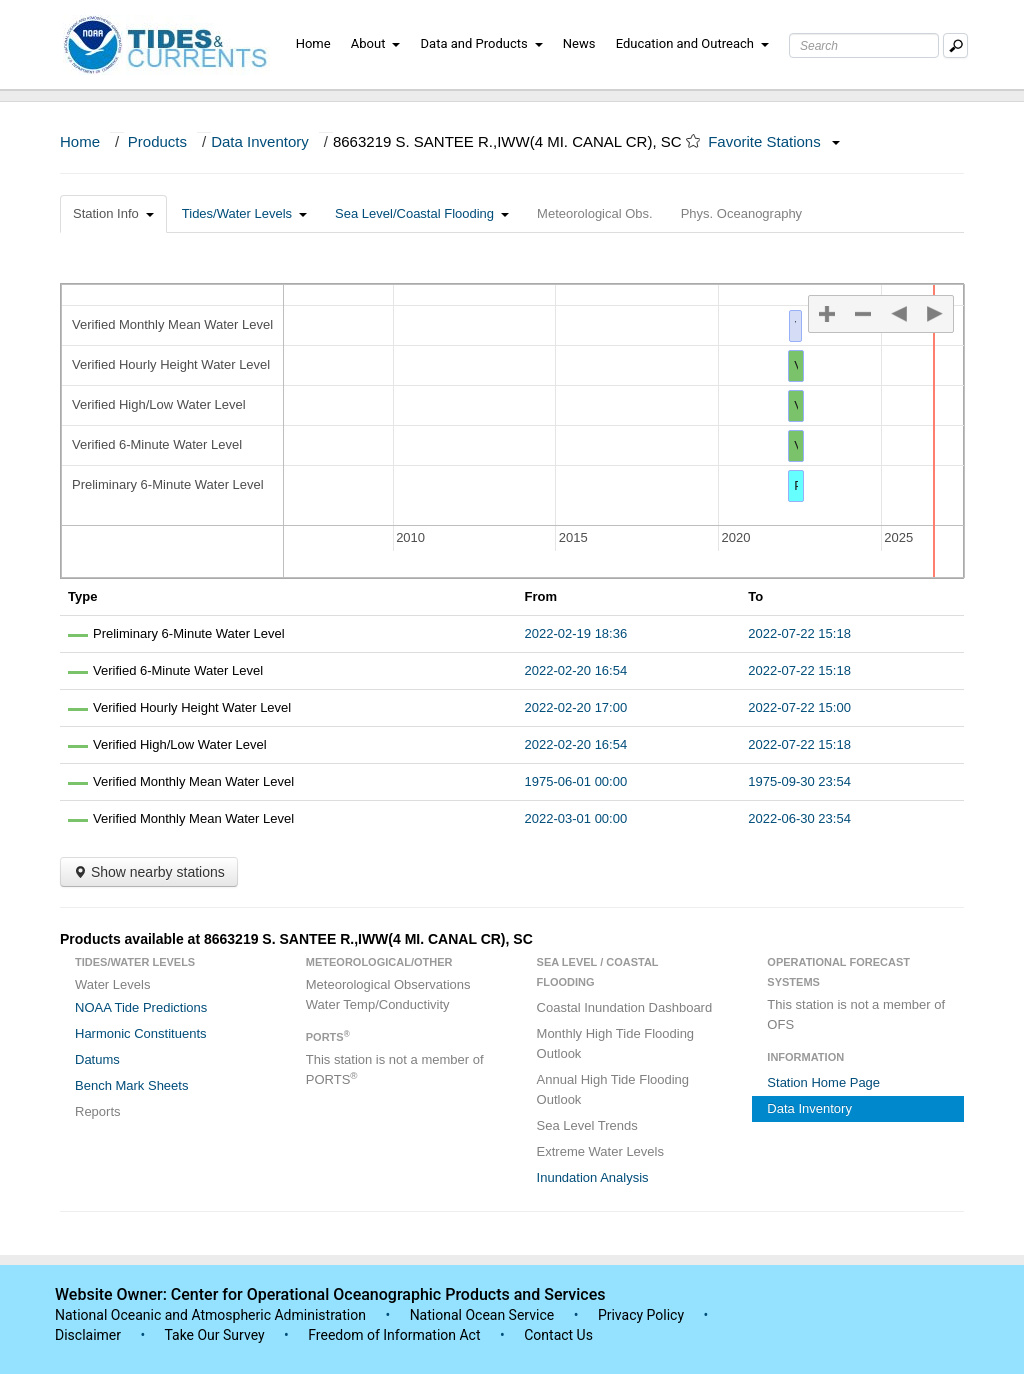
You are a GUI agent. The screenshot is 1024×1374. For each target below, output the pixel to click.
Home (313, 43)
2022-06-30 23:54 (799, 818)
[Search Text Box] (864, 45)
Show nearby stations (149, 872)
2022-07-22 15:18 (799, 633)
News (579, 43)
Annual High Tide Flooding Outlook (613, 1089)
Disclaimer (88, 1335)
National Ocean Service (482, 1315)
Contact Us (558, 1335)
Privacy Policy (641, 1315)
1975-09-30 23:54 (799, 781)
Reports (98, 1111)
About (376, 43)
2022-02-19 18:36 (576, 633)
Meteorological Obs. (595, 213)
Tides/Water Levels (244, 213)
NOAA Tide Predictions (141, 1007)
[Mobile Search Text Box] (955, 45)
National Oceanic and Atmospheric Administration (210, 1315)
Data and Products (482, 43)
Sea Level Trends (587, 1125)
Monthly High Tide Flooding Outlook (616, 1043)
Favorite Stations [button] (774, 141)
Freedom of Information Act (394, 1335)
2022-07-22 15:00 (799, 707)
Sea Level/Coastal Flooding (422, 213)
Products (157, 141)
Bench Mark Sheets (131, 1085)
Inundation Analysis (593, 1177)
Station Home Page (823, 1082)
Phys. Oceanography (741, 213)
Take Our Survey (216, 1335)
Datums (97, 1059)
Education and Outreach (692, 43)
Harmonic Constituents (141, 1033)
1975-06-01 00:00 (576, 781)
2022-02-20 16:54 (576, 670)
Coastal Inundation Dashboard (625, 1007)
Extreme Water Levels (600, 1151)
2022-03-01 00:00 (576, 818)
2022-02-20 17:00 (576, 707)
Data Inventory (260, 141)
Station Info (113, 213)
